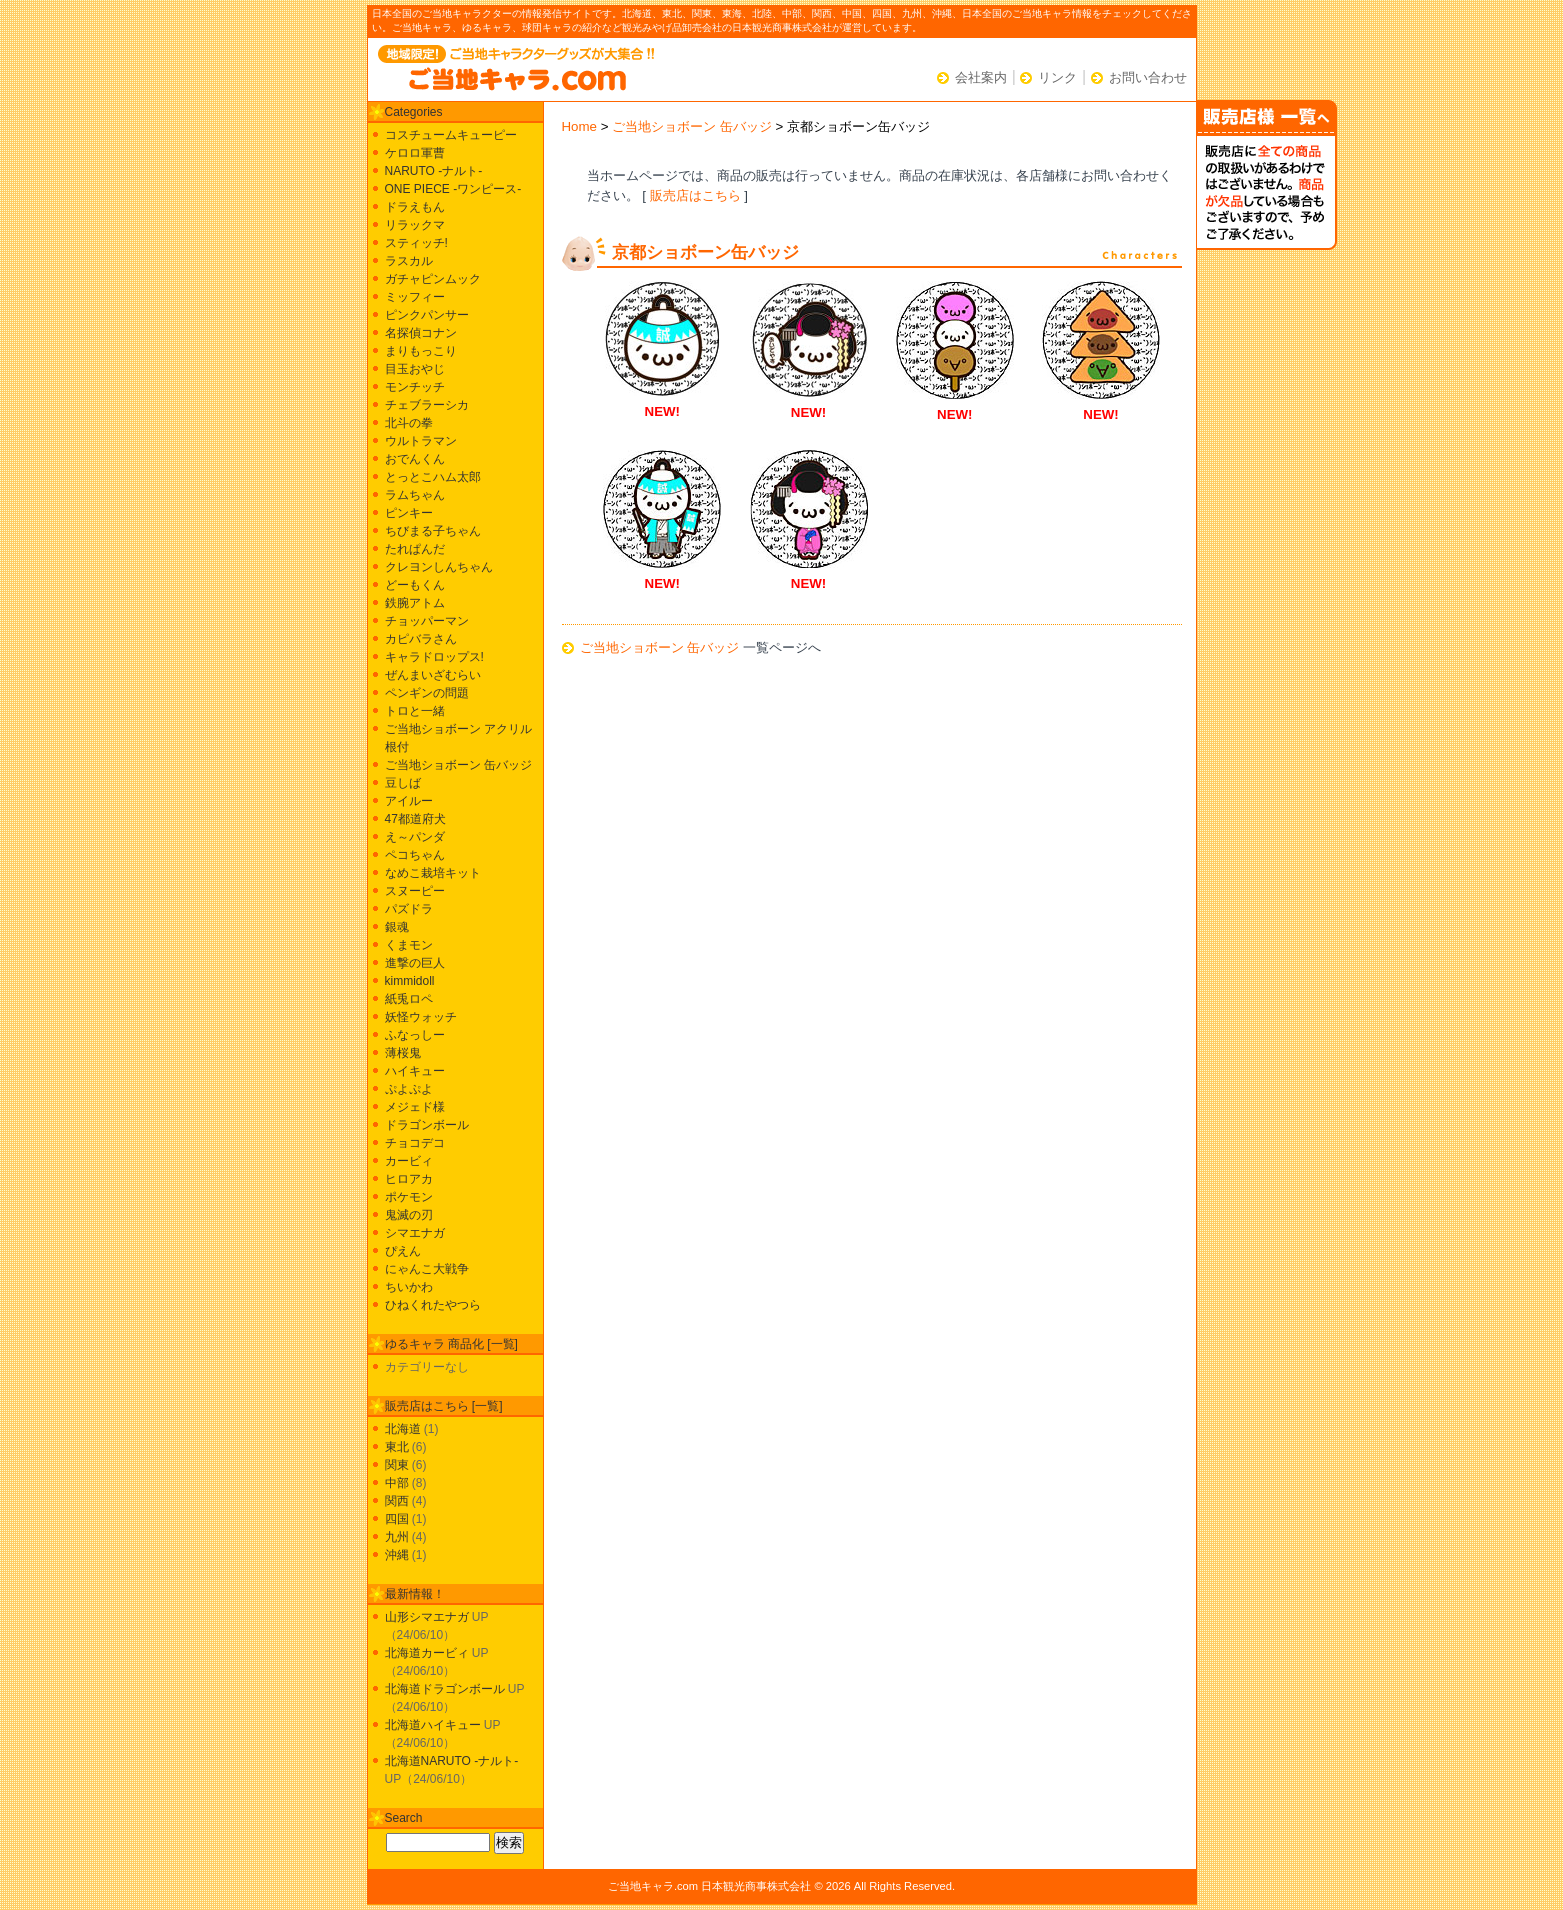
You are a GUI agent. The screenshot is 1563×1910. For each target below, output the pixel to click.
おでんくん (415, 459)
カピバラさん (421, 639)
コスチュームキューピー (451, 135)
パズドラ (409, 909)
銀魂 (397, 927)
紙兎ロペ (409, 999)
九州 (397, 1537)
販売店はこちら (695, 195)
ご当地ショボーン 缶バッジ (692, 126)
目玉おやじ (415, 369)
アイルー (409, 801)
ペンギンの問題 (427, 693)
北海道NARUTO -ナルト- (452, 1761)
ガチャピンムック (433, 279)
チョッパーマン (427, 621)
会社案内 (981, 77)
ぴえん (403, 1251)
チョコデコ (415, 1143)
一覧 (503, 1344)
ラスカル (409, 261)
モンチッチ (415, 387)
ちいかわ (409, 1287)
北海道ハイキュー (433, 1725)
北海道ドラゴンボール (445, 1689)
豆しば (403, 783)
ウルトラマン (421, 441)
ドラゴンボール (427, 1125)
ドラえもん (415, 207)
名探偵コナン (421, 333)
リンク (1057, 77)
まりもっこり (421, 351)
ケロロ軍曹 (415, 153)
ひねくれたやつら (433, 1305)
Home (580, 126)
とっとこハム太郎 (433, 477)
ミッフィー (415, 297)
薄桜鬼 (403, 1053)
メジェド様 (415, 1107)
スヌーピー (415, 891)
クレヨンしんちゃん (439, 567)
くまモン (409, 945)
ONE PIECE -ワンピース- (453, 189)
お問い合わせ (1148, 77)
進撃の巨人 (415, 963)
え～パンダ (415, 837)
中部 (397, 1483)
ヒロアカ (409, 1179)
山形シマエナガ (427, 1617)
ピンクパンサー (427, 315)
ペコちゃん (415, 855)
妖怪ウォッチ (421, 1017)
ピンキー (409, 513)
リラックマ (415, 225)
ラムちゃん (415, 495)
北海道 (403, 1429)
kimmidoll (410, 981)
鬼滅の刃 (409, 1215)
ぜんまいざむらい (433, 675)
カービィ (409, 1161)
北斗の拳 (409, 423)
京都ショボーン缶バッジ (705, 252)
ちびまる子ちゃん (433, 531)
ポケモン (409, 1197)
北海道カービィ (427, 1653)
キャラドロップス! (434, 657)
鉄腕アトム (415, 603)
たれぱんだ (415, 549)
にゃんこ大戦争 (427, 1269)
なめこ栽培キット (433, 873)
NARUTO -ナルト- (434, 171)
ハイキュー (415, 1071)
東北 (397, 1447)
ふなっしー (415, 1035)
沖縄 (397, 1555)
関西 (397, 1501)
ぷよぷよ (409, 1089)
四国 (397, 1519)
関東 (397, 1465)
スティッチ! (416, 243)
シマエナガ (415, 1233)
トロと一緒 (415, 711)
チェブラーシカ (427, 405)
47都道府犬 (415, 819)
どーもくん (415, 585)
